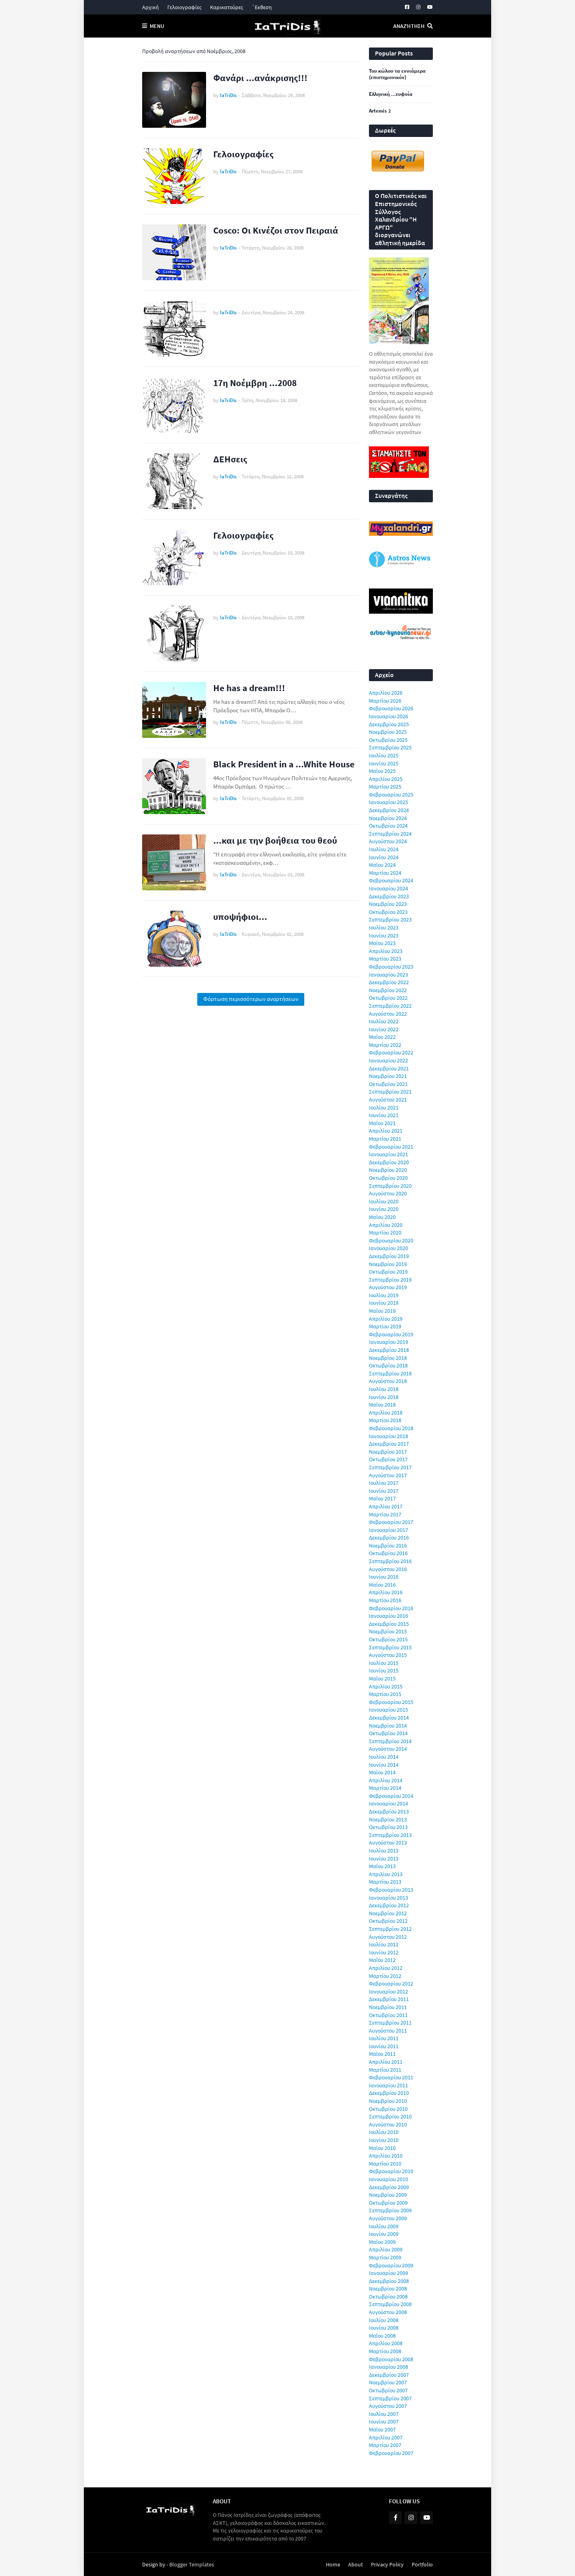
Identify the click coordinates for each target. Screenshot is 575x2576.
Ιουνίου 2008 (384, 2327)
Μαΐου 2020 (382, 1217)
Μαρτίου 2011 (385, 2069)
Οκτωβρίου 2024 (388, 825)
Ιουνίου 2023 (384, 935)
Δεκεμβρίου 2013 (389, 1811)
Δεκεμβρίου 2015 (389, 1623)
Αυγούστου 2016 (388, 1569)
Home (333, 2564)
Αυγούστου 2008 (388, 2312)
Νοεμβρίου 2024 (388, 818)
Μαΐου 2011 (382, 2053)
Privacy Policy (387, 2564)
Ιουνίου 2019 (384, 1302)
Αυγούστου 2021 (388, 1099)
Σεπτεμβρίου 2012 (390, 1928)
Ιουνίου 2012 (384, 1952)
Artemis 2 (380, 111)
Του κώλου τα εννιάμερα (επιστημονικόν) (397, 74)
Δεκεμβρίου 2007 (389, 2374)
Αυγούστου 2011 (388, 2030)
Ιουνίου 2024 (384, 857)
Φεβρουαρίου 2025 (391, 794)
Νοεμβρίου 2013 (388, 1819)
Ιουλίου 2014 (384, 1756)
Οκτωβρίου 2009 (388, 2202)
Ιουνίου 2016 (384, 1576)
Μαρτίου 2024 (385, 872)
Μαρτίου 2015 (385, 1694)
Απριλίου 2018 (385, 1412)
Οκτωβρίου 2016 (388, 1553)
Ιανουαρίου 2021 (388, 1154)
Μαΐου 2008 (382, 2335)
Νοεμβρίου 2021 (388, 1076)
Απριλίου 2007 (385, 2437)
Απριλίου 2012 (385, 1968)
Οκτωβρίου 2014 (388, 1733)
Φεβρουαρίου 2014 (391, 1795)
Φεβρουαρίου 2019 (391, 1334)
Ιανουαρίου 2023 (388, 974)
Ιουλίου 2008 (384, 2320)
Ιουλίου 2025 (384, 755)
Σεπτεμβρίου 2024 (390, 833)
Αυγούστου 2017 (388, 1475)
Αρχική (150, 7)
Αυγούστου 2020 (388, 1193)
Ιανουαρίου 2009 (388, 2273)
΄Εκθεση (262, 7)
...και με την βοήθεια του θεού (275, 840)
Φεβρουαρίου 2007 (391, 2453)
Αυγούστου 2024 (388, 841)
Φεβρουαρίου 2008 (391, 2359)
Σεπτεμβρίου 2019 (390, 1279)
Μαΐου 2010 (382, 2148)
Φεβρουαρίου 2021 (391, 1146)
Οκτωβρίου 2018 (388, 1365)
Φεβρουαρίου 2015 (391, 1702)
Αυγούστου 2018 (388, 1381)
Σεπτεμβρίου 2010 (390, 2116)
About (355, 2564)
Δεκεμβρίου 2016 (389, 1537)
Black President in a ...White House (284, 764)
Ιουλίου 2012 (384, 1944)
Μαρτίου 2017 (385, 1514)
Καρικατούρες (226, 7)
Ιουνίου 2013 (384, 1858)
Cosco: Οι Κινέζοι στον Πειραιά (275, 230)
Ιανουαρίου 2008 (388, 2366)
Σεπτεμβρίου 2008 (390, 2304)
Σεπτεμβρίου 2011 (390, 2022)
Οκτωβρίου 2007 (388, 2390)
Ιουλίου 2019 (384, 1295)
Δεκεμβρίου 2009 (389, 2187)
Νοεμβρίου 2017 (388, 1451)
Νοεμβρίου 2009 (388, 2194)
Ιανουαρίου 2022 (388, 1060)
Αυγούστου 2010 (388, 2124)
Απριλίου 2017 (385, 1506)
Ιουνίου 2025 (384, 763)
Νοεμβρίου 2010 (388, 2100)
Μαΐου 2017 (382, 1498)
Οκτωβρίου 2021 (388, 1084)
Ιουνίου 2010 (384, 2140)
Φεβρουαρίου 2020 (391, 1240)
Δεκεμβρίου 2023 (389, 896)
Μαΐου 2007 (382, 2429)
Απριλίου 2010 (385, 2155)
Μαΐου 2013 (382, 1866)
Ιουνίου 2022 (384, 1029)
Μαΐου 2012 (382, 1960)
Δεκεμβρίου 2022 (389, 982)
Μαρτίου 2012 (385, 1976)
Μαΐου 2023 (382, 943)
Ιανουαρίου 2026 (388, 716)
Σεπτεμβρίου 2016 (390, 1561)
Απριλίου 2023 (385, 951)
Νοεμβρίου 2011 (388, 2007)
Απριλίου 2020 (385, 1225)
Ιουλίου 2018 (384, 1389)
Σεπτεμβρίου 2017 (390, 1467)
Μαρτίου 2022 (385, 1044)
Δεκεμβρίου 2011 (389, 1999)
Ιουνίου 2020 (384, 1209)
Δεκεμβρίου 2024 (389, 810)
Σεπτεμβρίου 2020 (390, 1185)
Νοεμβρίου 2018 (388, 1357)
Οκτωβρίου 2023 (388, 911)
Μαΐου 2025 (382, 771)
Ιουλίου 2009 (384, 2226)
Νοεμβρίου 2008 (388, 2288)
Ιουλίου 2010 (384, 2132)
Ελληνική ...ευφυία (390, 94)
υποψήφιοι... (240, 916)
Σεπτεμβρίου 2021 (390, 1091)
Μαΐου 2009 (382, 2241)
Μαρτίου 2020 (385, 1232)
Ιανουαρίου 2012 (388, 1991)
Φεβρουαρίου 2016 (391, 1608)
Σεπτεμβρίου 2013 (390, 1835)
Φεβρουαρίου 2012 (391, 1983)
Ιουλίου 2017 (384, 1482)
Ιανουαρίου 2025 (388, 802)
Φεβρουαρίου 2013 (391, 1889)
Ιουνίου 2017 (384, 1490)
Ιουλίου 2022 (384, 1021)
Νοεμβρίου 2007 (388, 2382)
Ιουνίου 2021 (384, 1115)
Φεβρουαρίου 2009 (391, 2265)
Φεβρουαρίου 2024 (391, 880)
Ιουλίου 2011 (384, 2038)
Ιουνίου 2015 (384, 1670)
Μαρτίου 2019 (385, 1326)
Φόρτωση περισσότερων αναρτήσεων (250, 999)
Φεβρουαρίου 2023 (391, 966)
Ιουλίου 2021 (384, 1107)
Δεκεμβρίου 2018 (389, 1349)
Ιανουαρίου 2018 (388, 1436)
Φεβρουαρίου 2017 (391, 1522)
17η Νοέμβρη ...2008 (255, 382)
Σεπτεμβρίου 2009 (390, 2210)
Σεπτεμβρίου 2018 (390, 1373)
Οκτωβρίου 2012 (388, 1920)
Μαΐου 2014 (382, 1772)
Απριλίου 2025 (385, 779)
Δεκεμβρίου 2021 (389, 1068)
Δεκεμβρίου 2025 (389, 724)
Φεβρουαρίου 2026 (391, 708)
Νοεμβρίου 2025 (388, 731)
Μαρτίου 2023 (385, 958)
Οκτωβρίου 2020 (388, 1177)
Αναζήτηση (408, 26)
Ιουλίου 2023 (384, 927)
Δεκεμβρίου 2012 (389, 1905)
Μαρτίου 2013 (385, 1881)
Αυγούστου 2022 (388, 1013)
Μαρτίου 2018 (385, 1420)
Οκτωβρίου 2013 (388, 1827)
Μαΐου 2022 (382, 1036)
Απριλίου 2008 (385, 2343)
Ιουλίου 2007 (384, 2413)
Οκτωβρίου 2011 (388, 2015)
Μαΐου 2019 (382, 1310)
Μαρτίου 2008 (385, 2351)
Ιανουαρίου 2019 (388, 1341)
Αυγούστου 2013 (388, 1842)
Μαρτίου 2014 (385, 1787)
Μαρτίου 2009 (385, 2257)
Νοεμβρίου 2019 (388, 1264)
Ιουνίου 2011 (384, 2046)
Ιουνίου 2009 (384, 2233)
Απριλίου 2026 (385, 692)
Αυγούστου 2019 (388, 1287)
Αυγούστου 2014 (388, 1748)
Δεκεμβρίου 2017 (389, 1443)
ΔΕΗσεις (230, 459)
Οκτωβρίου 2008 (388, 2296)
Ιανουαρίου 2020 (388, 1248)
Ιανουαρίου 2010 (388, 2179)
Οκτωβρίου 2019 (388, 1271)
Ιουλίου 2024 (384, 849)
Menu (157, 26)
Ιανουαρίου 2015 (388, 1709)
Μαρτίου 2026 (385, 700)
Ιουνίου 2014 (384, 1764)
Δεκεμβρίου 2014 (389, 1717)
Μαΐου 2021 (382, 1123)
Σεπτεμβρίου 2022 (390, 1005)
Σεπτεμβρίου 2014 (390, 1741)
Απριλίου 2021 (385, 1130)
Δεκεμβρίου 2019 (389, 1256)
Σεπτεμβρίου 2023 (390, 919)
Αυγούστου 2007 (388, 2406)
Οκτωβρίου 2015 (388, 1639)
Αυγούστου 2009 (388, 2218)
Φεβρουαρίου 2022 (391, 1052)
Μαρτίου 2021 (385, 1138)
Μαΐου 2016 (382, 1584)
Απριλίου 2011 (385, 2061)
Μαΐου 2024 (382, 864)
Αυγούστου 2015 (388, 1655)
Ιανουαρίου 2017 (388, 1530)
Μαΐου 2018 (382, 1404)
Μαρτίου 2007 (385, 2445)
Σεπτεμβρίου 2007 (390, 2398)
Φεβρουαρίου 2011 (391, 2077)
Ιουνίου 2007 (384, 2421)
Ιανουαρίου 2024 (388, 888)
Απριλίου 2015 (385, 1686)
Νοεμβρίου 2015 (388, 1631)
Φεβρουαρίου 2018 (391, 1428)
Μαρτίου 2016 (385, 1600)
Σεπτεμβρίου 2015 (390, 1647)
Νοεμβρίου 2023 (388, 904)
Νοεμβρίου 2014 (388, 1725)
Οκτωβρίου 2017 (388, 1459)
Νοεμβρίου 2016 (388, 1545)
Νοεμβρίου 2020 (388, 1169)
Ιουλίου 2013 (384, 1850)
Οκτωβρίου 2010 (388, 2108)
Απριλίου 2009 (385, 2249)
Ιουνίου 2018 (384, 1397)
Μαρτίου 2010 (385, 2163)
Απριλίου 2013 (385, 1874)
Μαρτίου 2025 (385, 786)
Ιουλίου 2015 (384, 1662)
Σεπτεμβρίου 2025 (390, 747)
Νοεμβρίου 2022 (388, 990)
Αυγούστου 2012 (388, 1936)
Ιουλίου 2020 (384, 1201)
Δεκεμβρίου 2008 (389, 2281)
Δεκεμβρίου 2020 (389, 1162)
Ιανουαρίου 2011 (388, 2085)
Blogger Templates (191, 2564)
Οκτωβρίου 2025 (388, 739)
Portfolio (422, 2564)
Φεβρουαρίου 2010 (391, 2171)
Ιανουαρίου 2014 (388, 1803)
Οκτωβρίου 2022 (388, 997)
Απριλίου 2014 (385, 1780)
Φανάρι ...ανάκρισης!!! (260, 77)
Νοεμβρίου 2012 (388, 1913)
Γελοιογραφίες (184, 7)
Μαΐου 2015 (382, 1678)
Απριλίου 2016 (385, 1592)
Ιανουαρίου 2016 (388, 1615)
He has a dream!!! (249, 688)
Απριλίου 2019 (385, 1318)
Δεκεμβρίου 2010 (389, 2092)
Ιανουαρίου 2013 (388, 1897)
